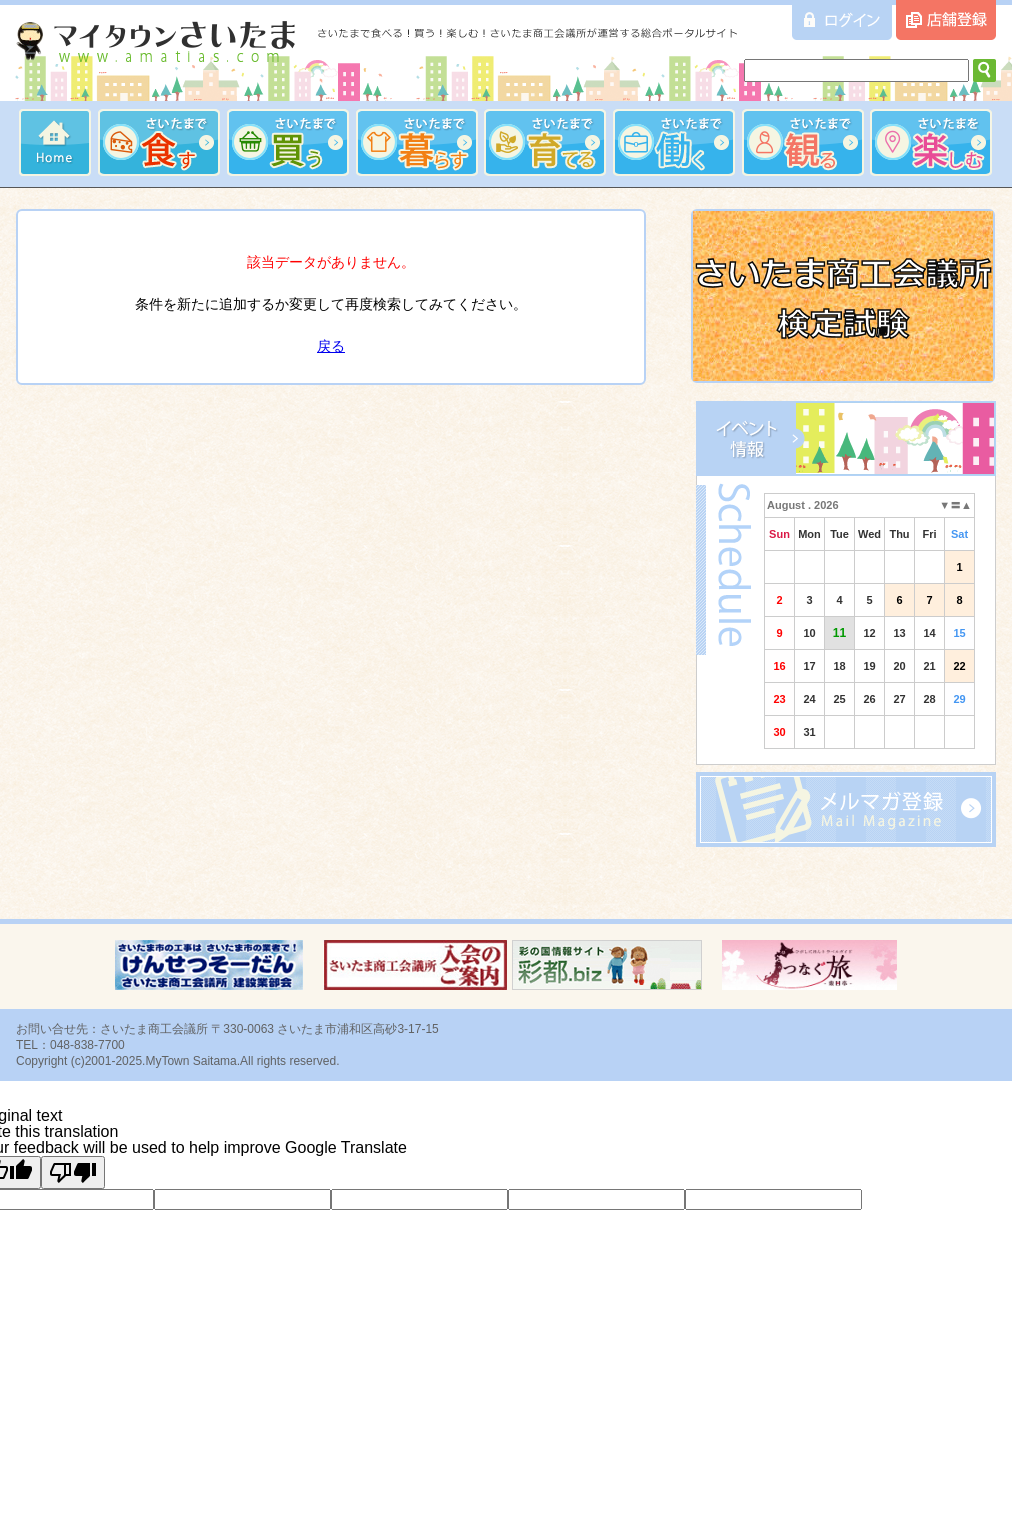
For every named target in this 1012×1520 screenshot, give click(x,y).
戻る (331, 346)
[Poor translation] (73, 1172)
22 (959, 666)
